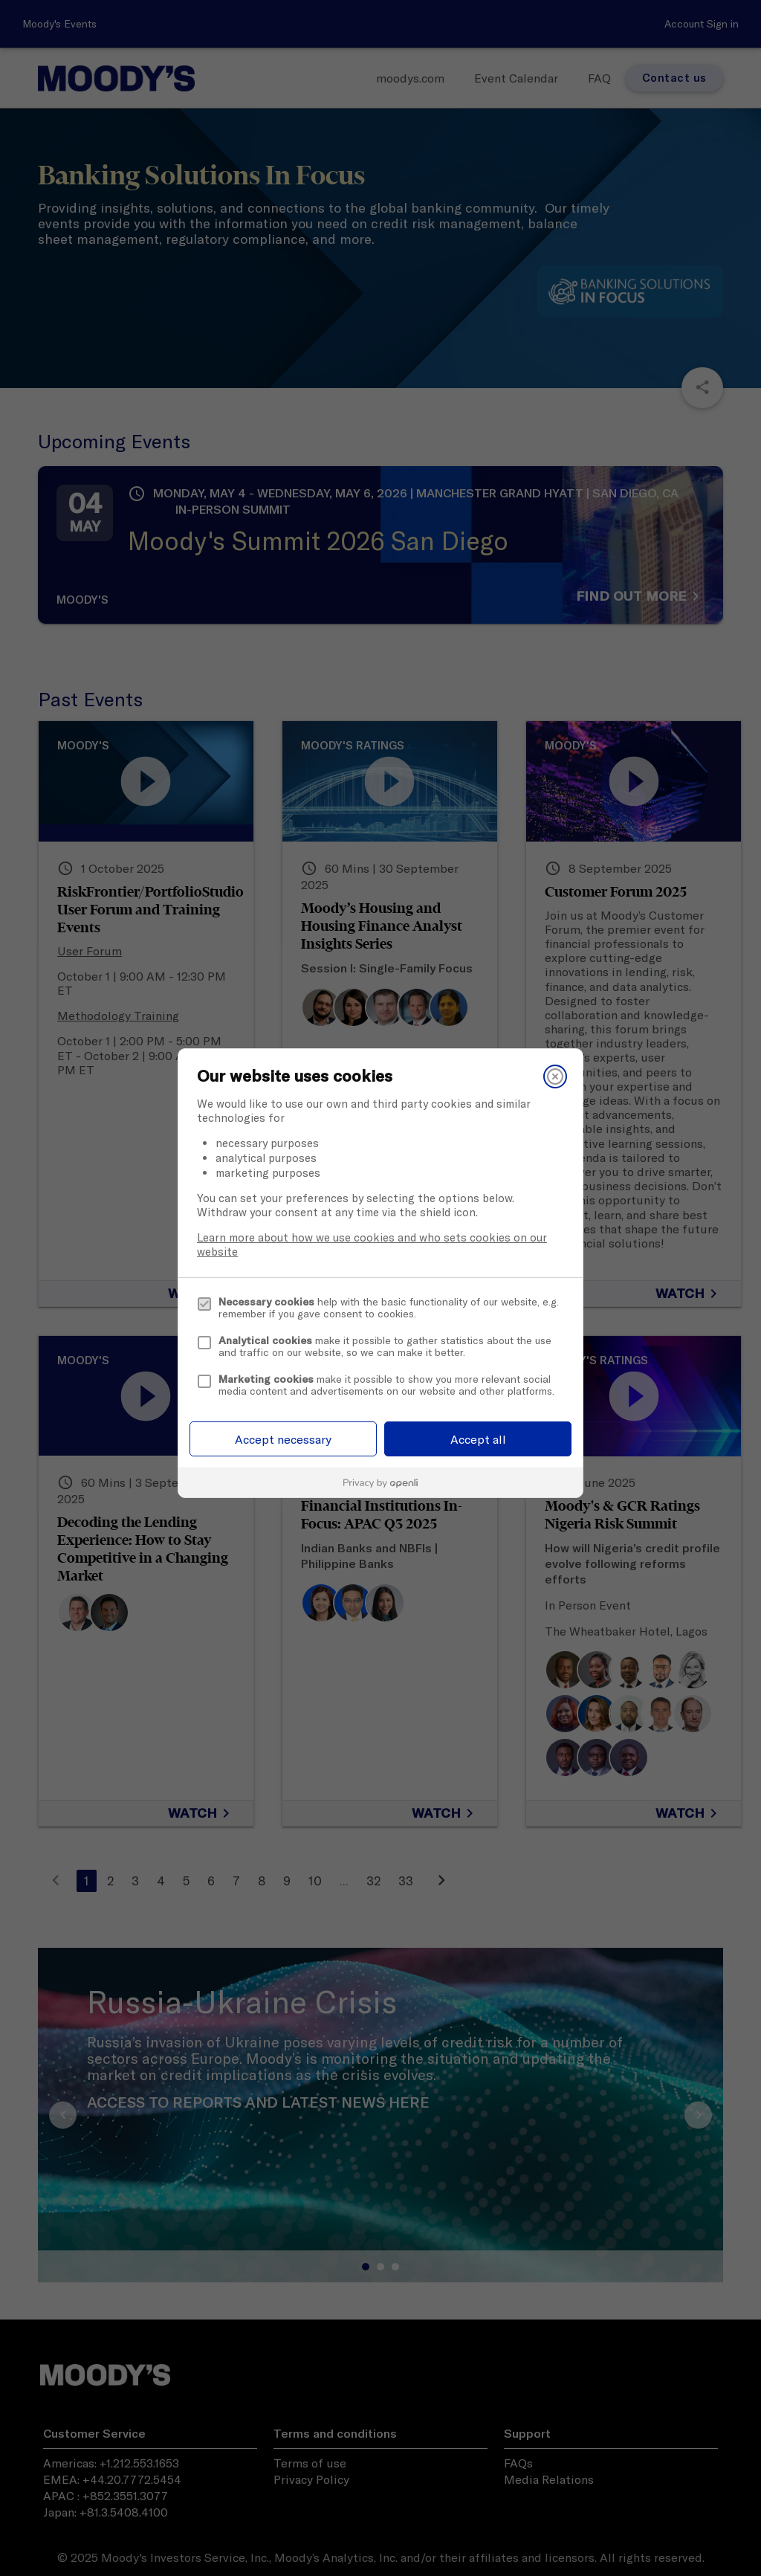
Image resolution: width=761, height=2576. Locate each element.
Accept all (478, 1439)
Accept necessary (283, 1439)
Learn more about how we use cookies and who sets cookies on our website (372, 1244)
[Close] (555, 1076)
